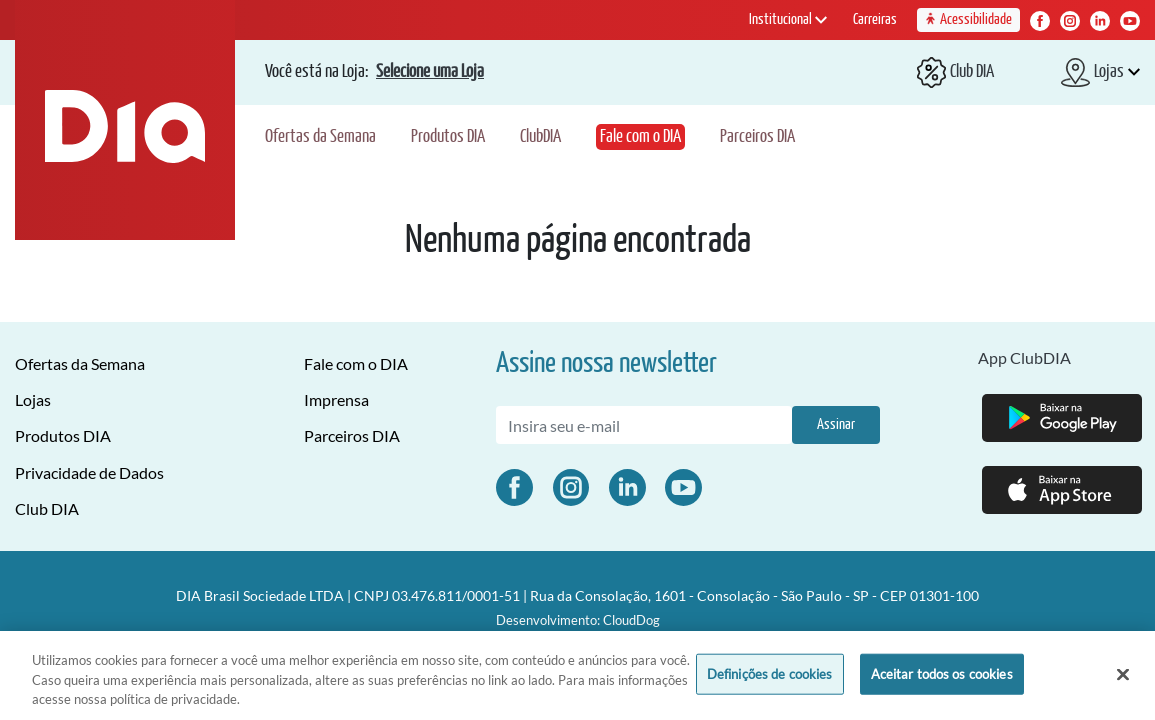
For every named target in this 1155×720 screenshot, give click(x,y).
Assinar (836, 424)
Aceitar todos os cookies (942, 673)
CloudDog (631, 620)
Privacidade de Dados (89, 472)
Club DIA (47, 508)
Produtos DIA (448, 137)
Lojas (33, 399)
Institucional (788, 19)
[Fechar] (1123, 674)
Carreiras (875, 19)
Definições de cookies (770, 673)
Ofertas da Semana (320, 137)
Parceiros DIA (757, 137)
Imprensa (336, 399)
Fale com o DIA (640, 137)
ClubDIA (540, 137)
